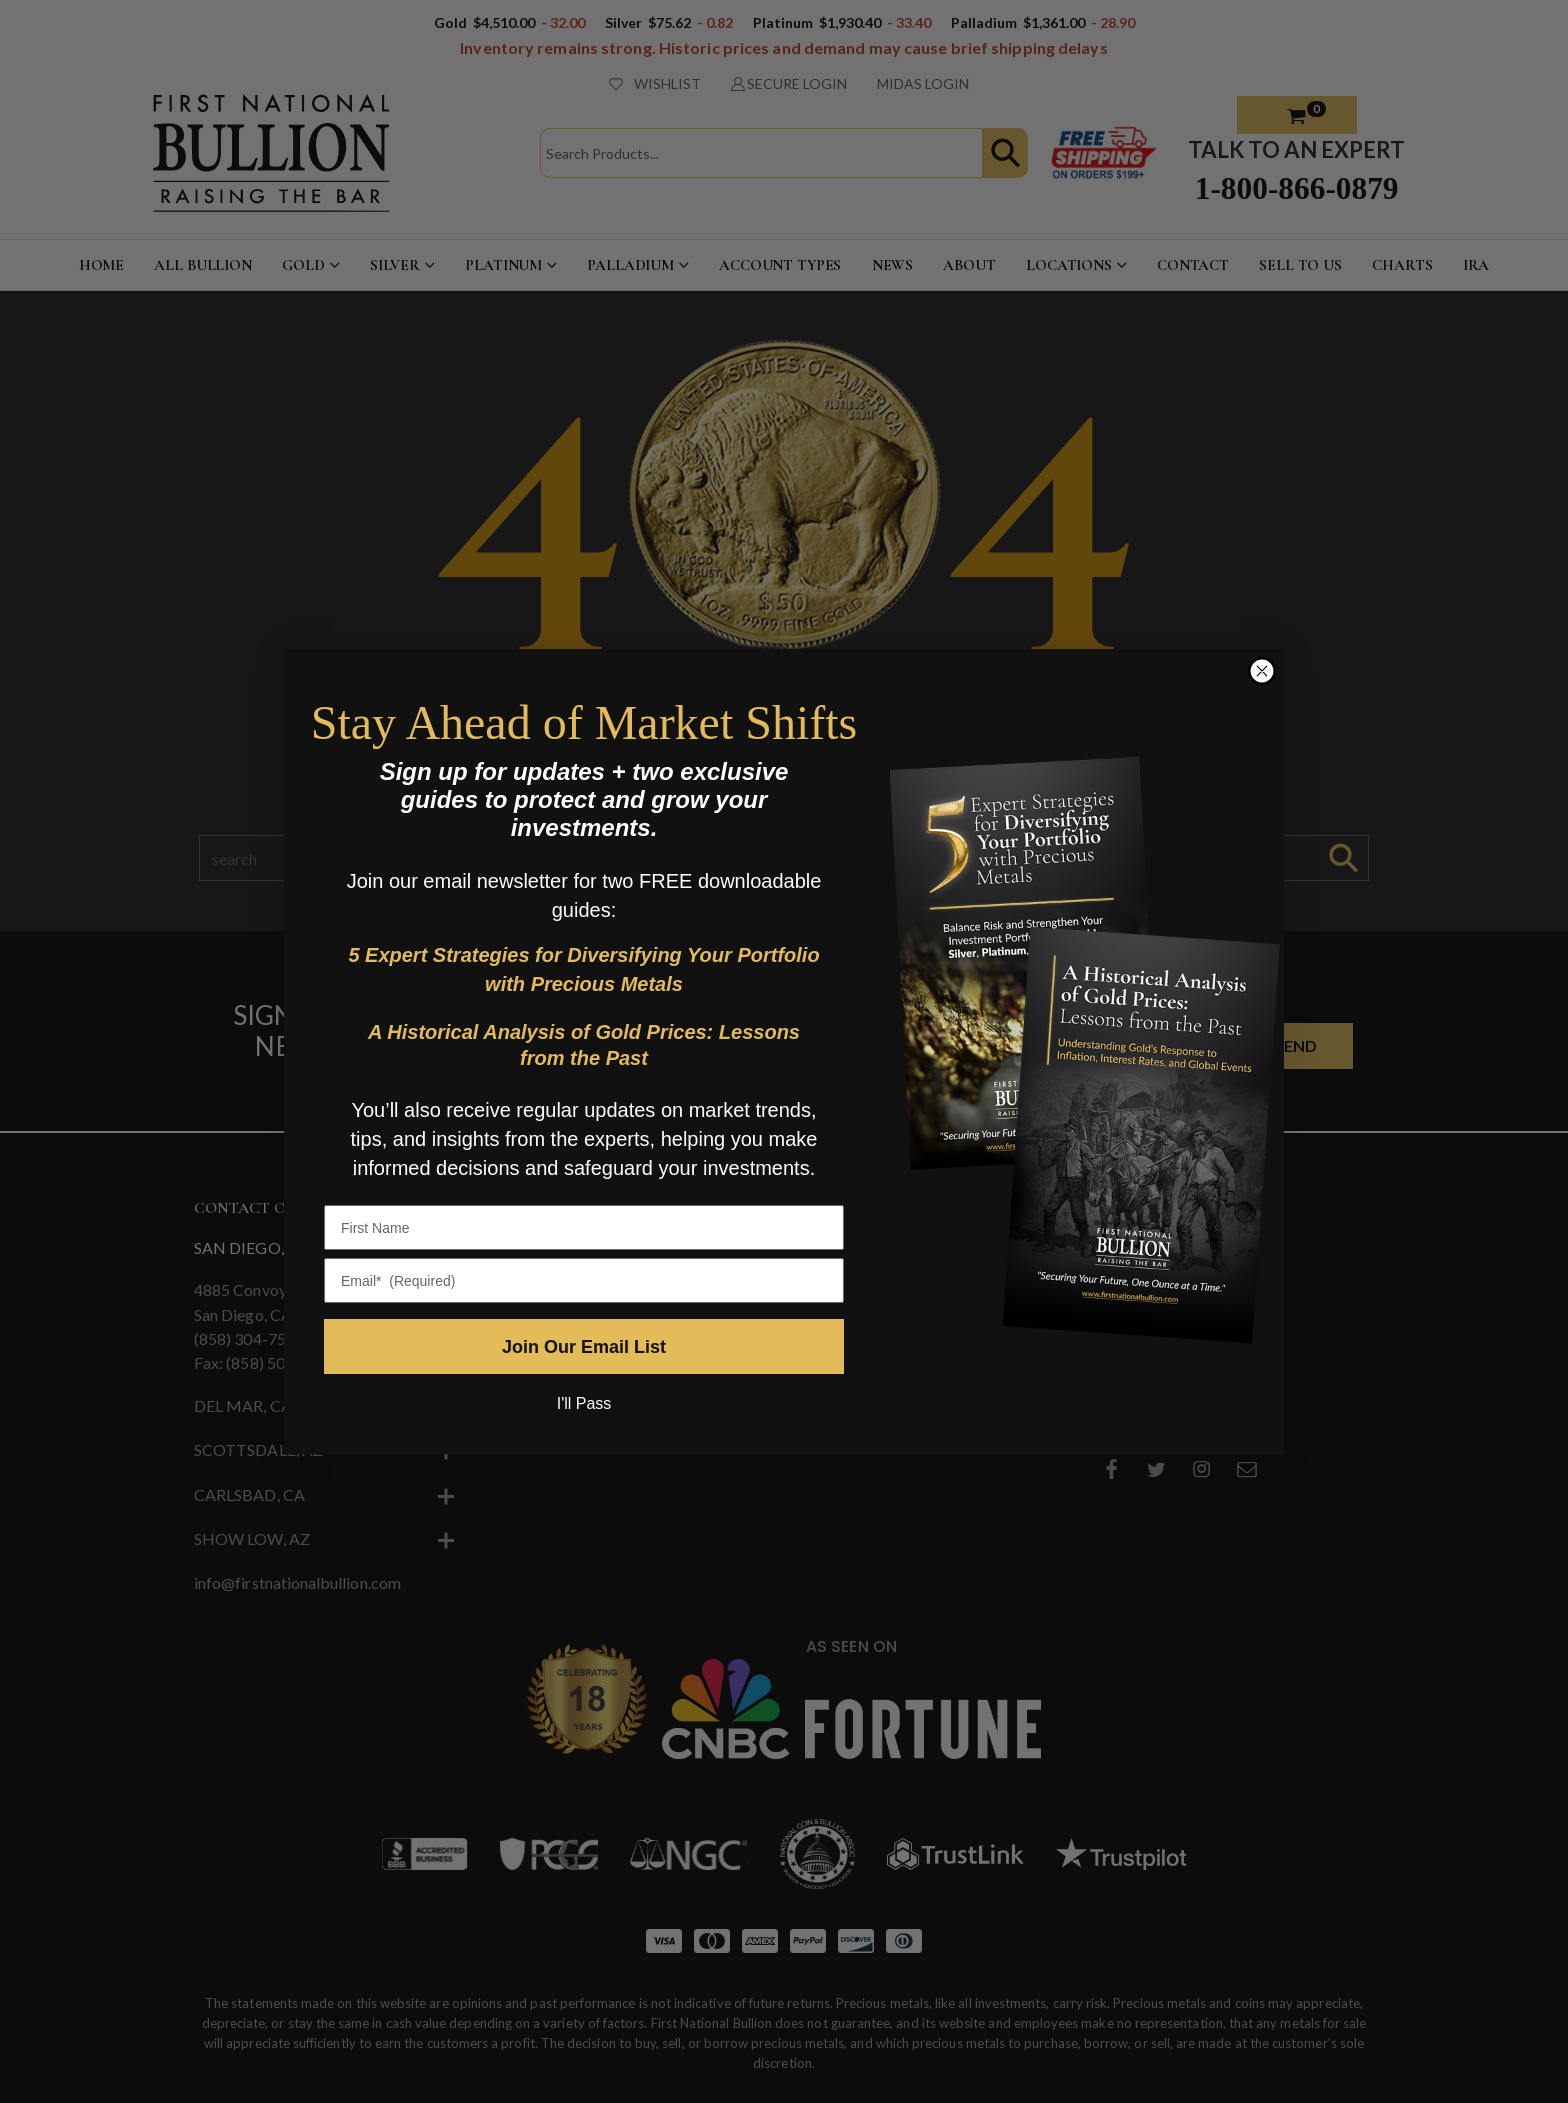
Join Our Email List (584, 1347)
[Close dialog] (1262, 671)
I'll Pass (584, 1403)
